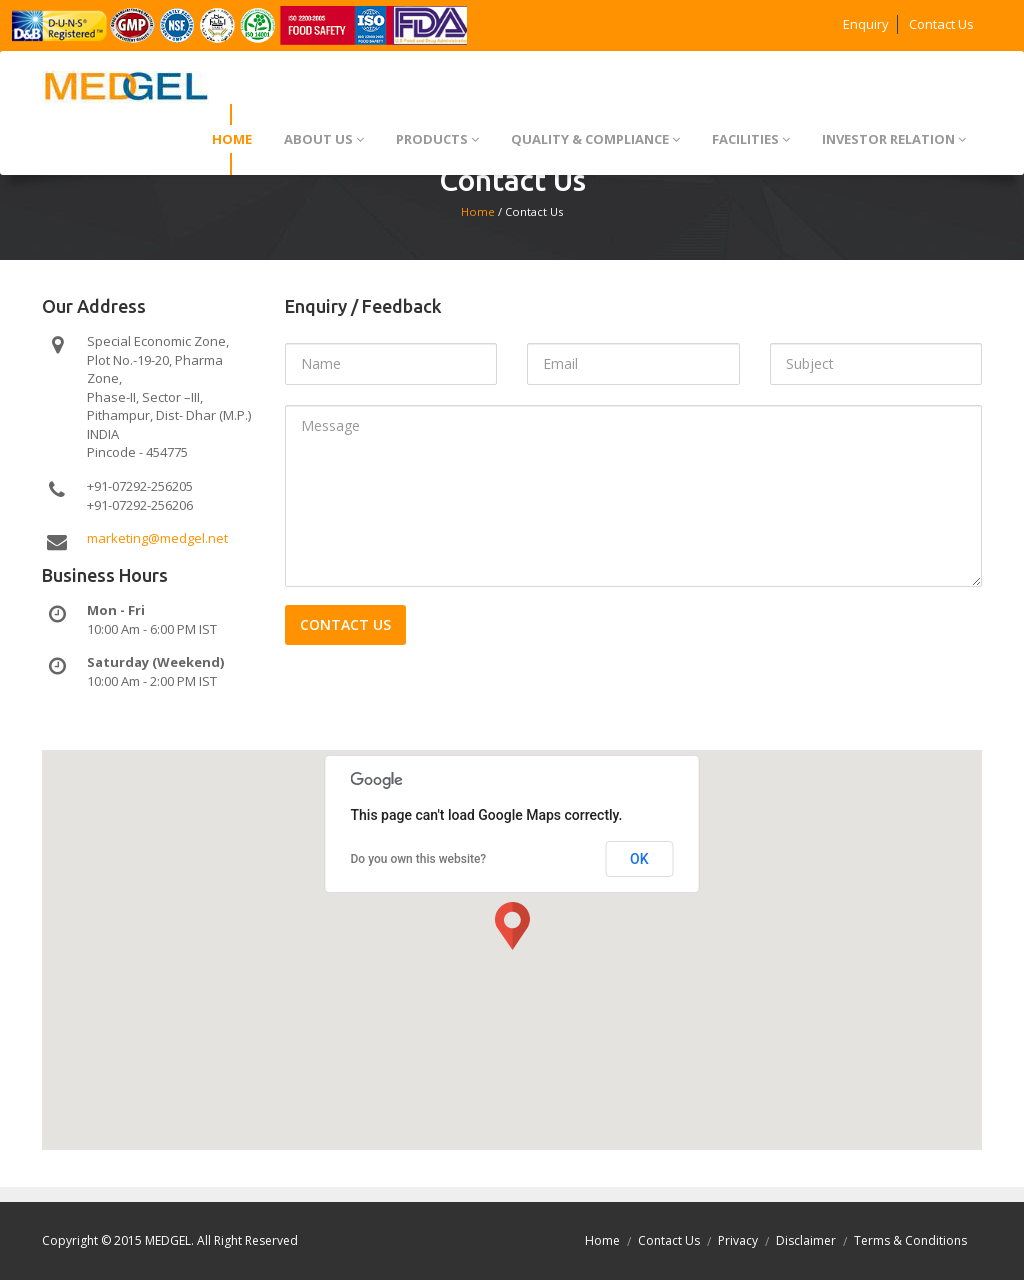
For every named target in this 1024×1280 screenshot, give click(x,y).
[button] (512, 926)
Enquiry (866, 24)
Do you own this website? (419, 859)
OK (639, 859)
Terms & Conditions (910, 1240)
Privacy (738, 1240)
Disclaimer (806, 1240)
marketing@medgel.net (157, 538)
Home (478, 211)
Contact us (345, 624)
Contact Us (941, 24)
